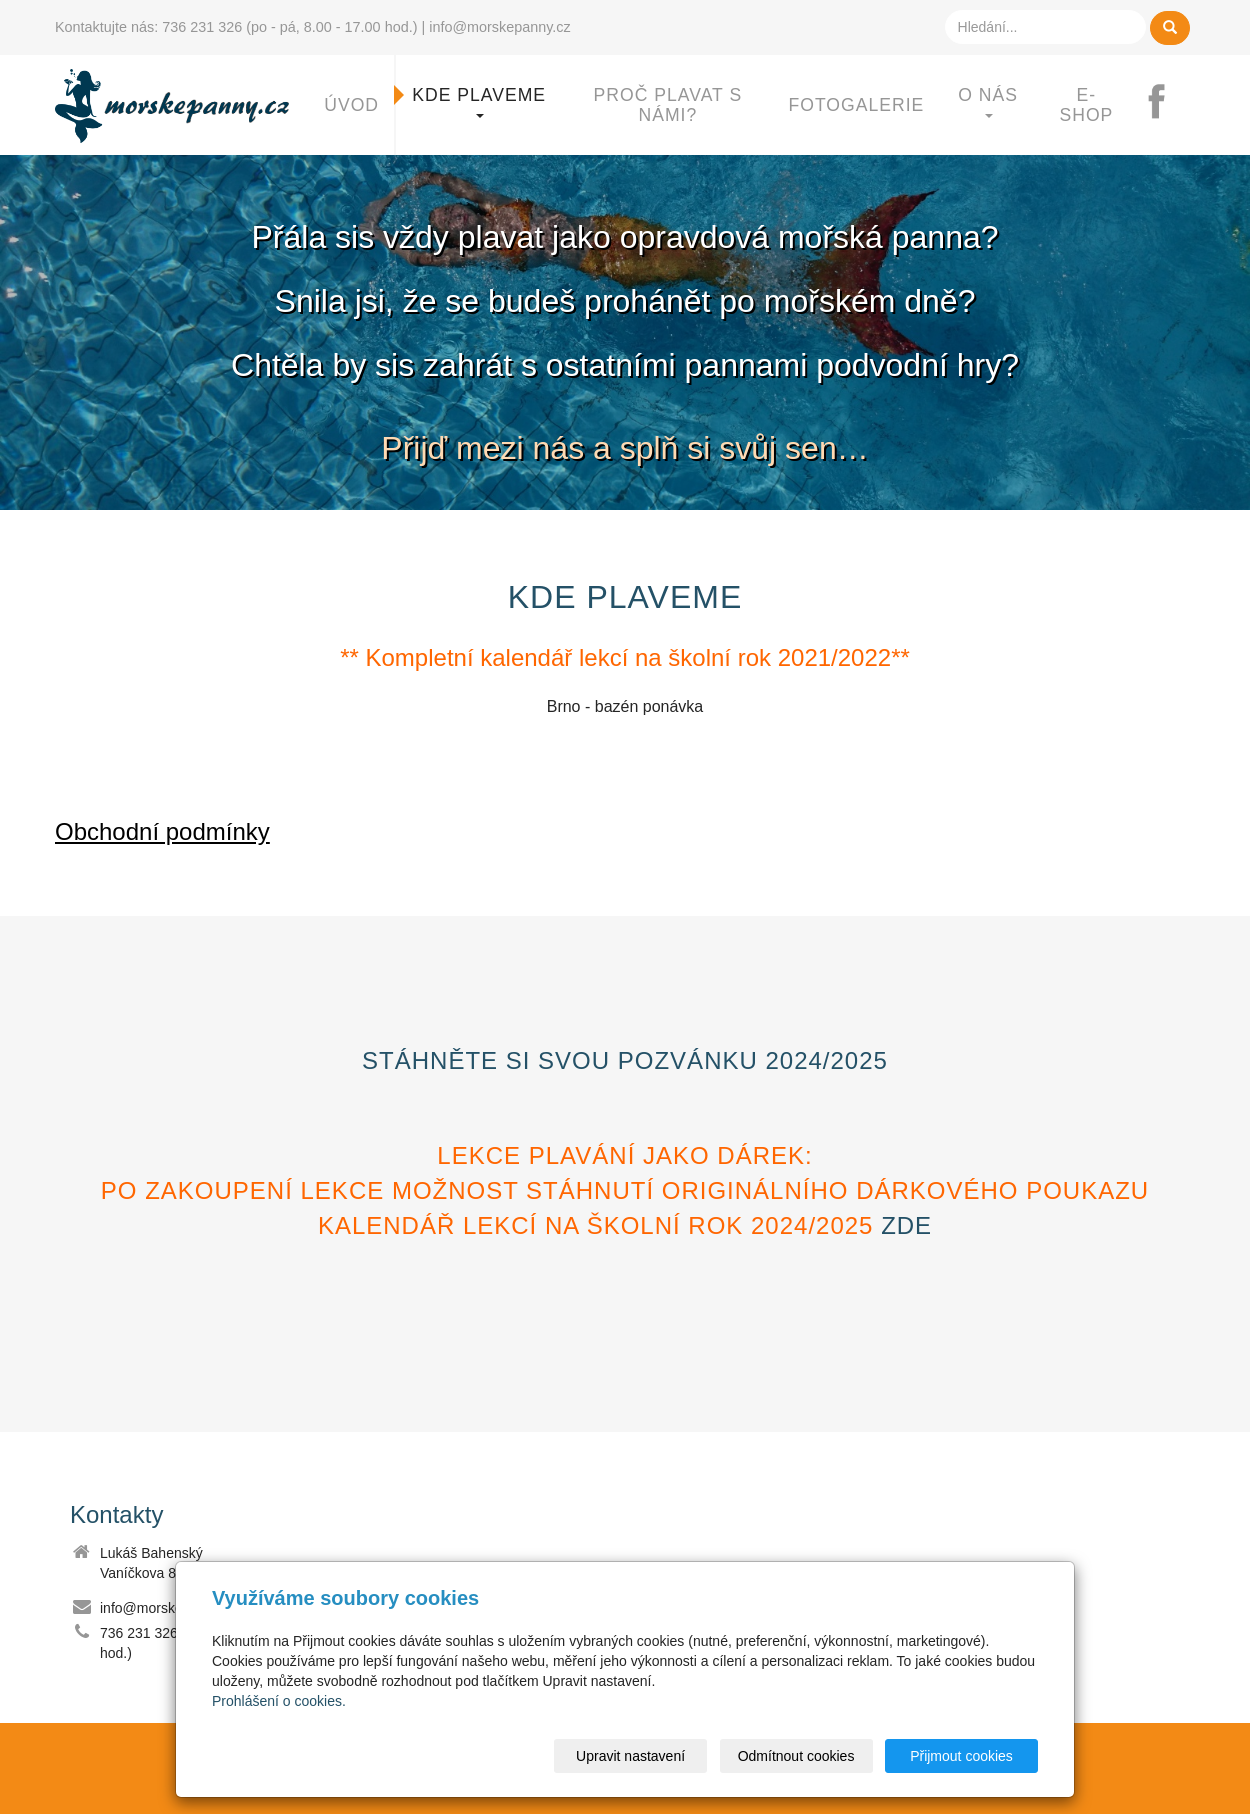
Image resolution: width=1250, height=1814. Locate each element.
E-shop (1086, 105)
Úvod (351, 105)
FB (1165, 105)
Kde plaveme (479, 101)
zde (906, 1225)
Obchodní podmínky (162, 831)
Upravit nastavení (630, 1756)
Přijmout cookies (961, 1756)
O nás (988, 101)
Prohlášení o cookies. (279, 1701)
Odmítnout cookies (796, 1756)
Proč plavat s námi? (668, 105)
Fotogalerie (857, 105)
